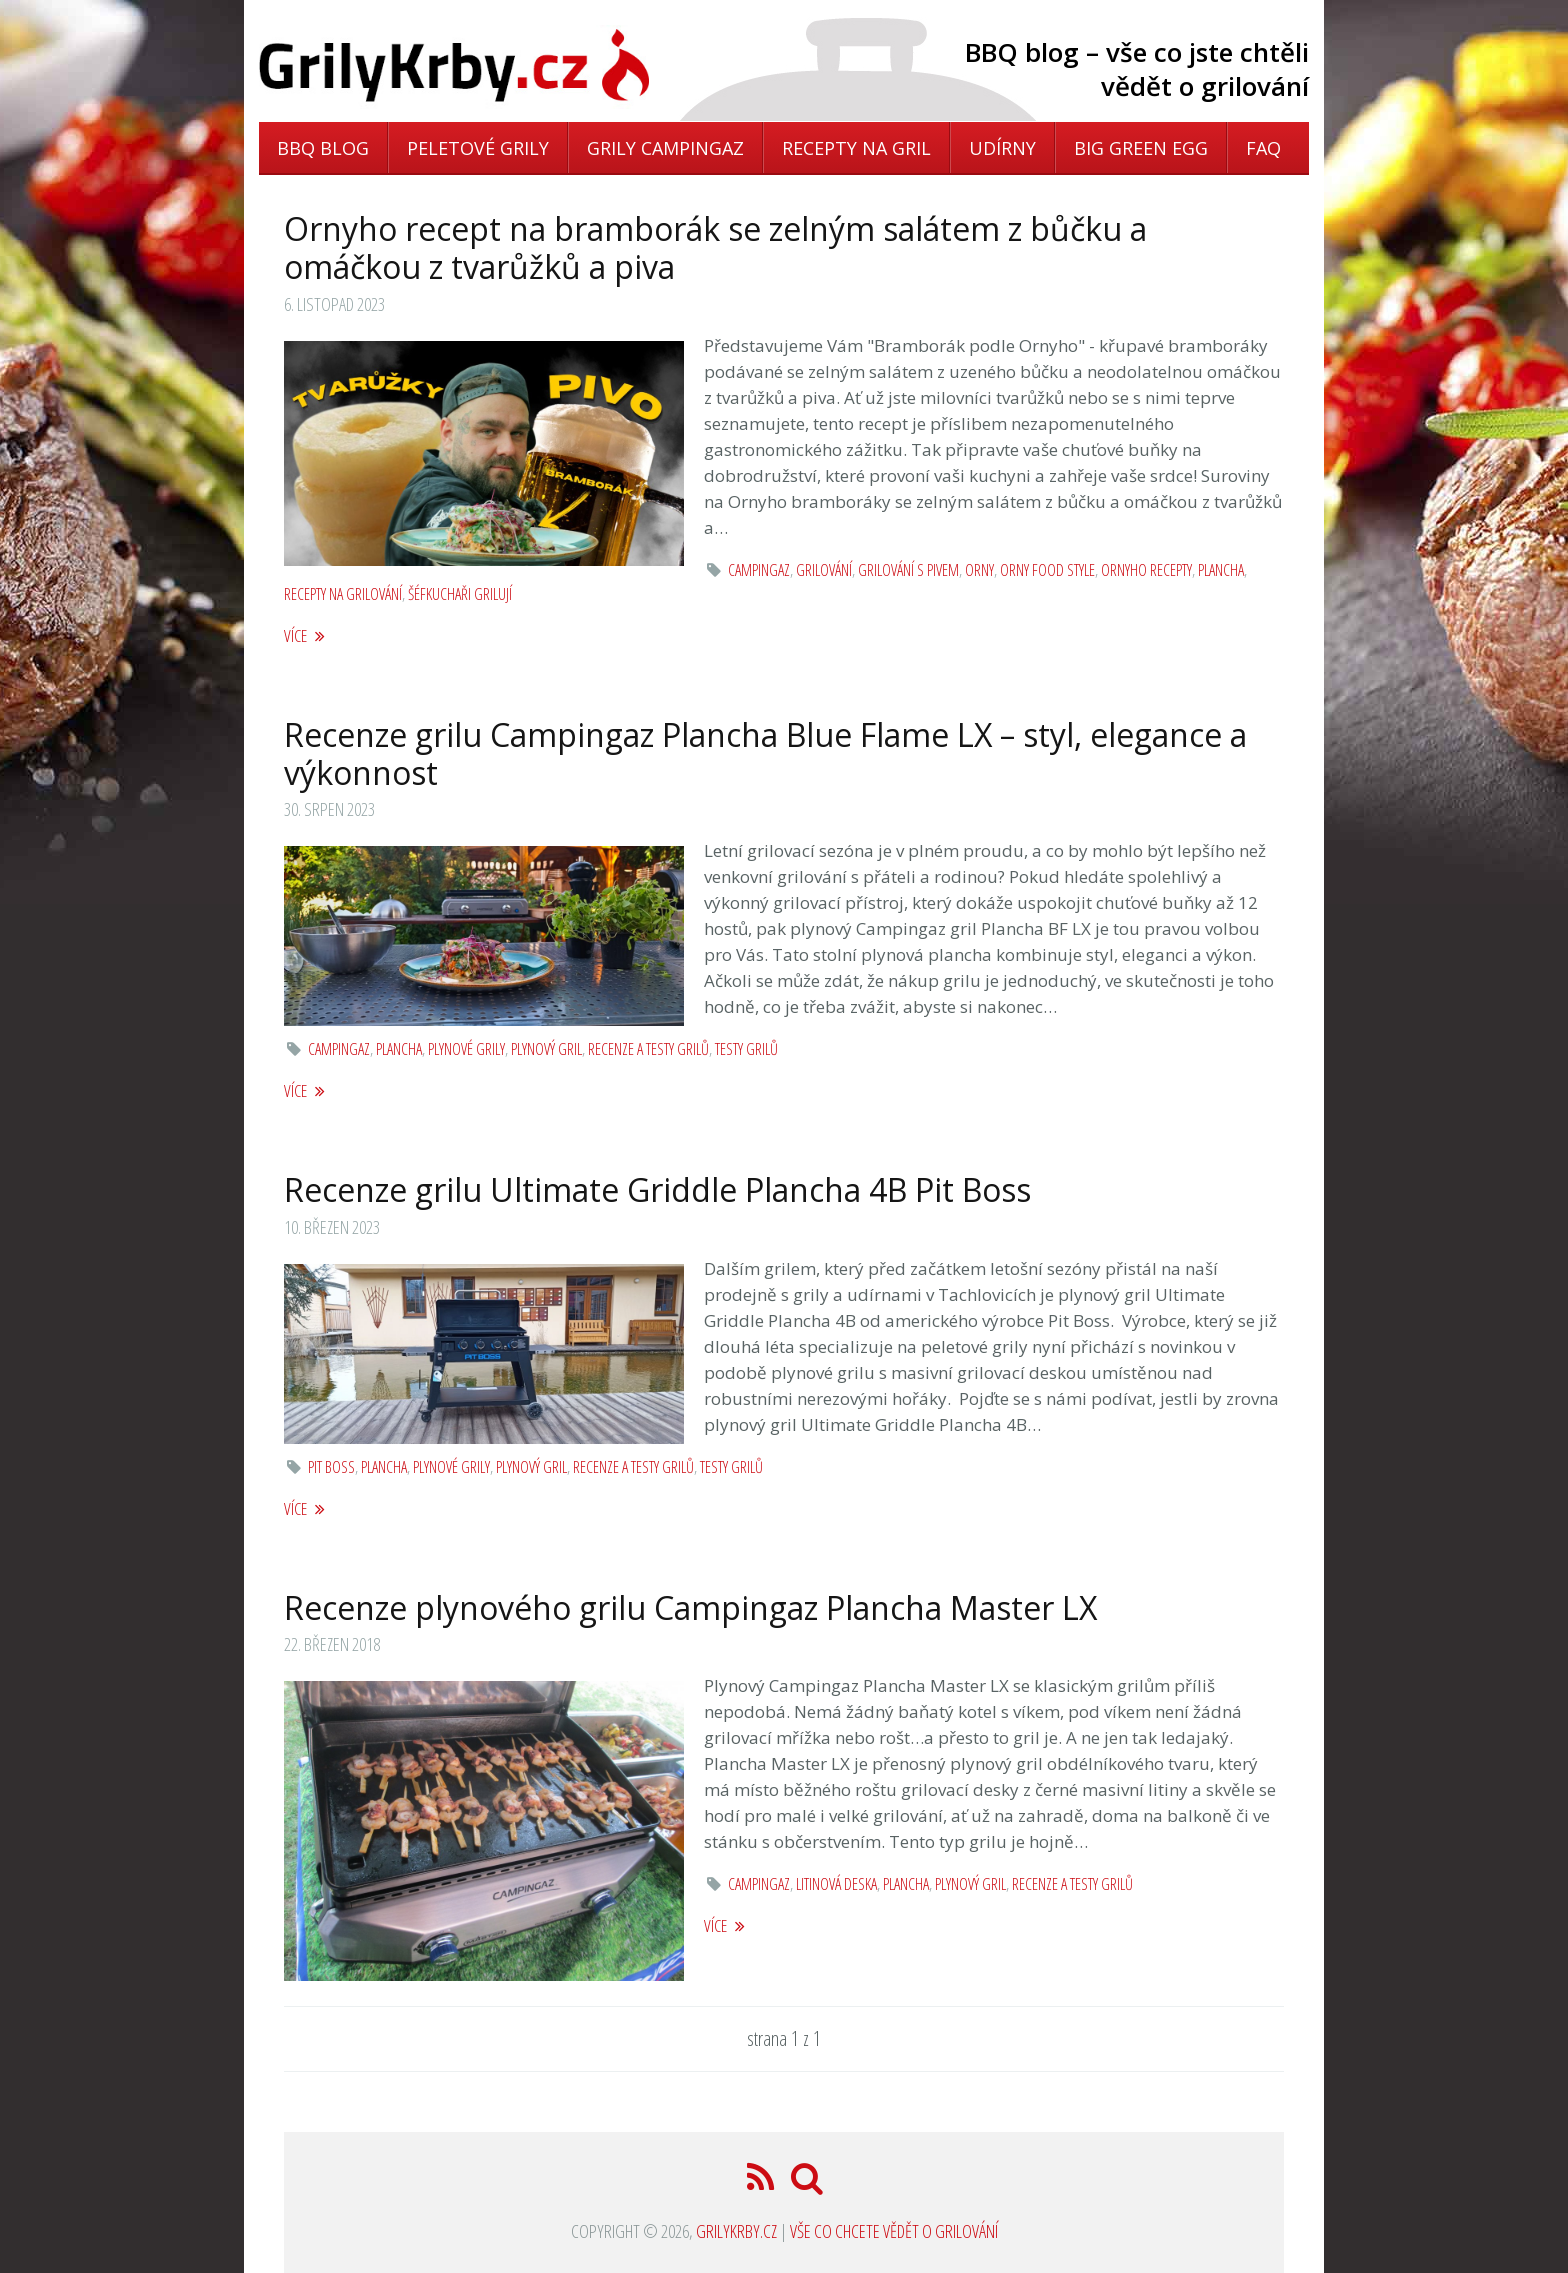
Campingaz (759, 570)
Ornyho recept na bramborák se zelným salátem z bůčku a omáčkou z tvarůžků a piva (715, 247)
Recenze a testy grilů (648, 1049)
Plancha (1221, 570)
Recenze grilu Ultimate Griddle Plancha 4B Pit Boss (657, 1189)
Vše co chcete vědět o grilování (894, 2231)
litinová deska (836, 1884)
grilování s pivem (908, 570)
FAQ (1263, 148)
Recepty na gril (856, 148)
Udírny (1002, 148)
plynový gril (546, 1049)
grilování (824, 570)
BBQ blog (323, 148)
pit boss (331, 1467)
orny (979, 570)
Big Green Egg (1141, 148)
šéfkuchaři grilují (460, 594)
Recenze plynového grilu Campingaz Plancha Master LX (690, 1607)
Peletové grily (478, 148)
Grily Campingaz (665, 148)
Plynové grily (466, 1049)
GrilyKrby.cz (736, 2231)
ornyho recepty (1146, 570)
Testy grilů (746, 1049)
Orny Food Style (1047, 570)
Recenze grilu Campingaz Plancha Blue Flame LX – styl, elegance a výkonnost (765, 753)
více (304, 635)
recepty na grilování (343, 594)
